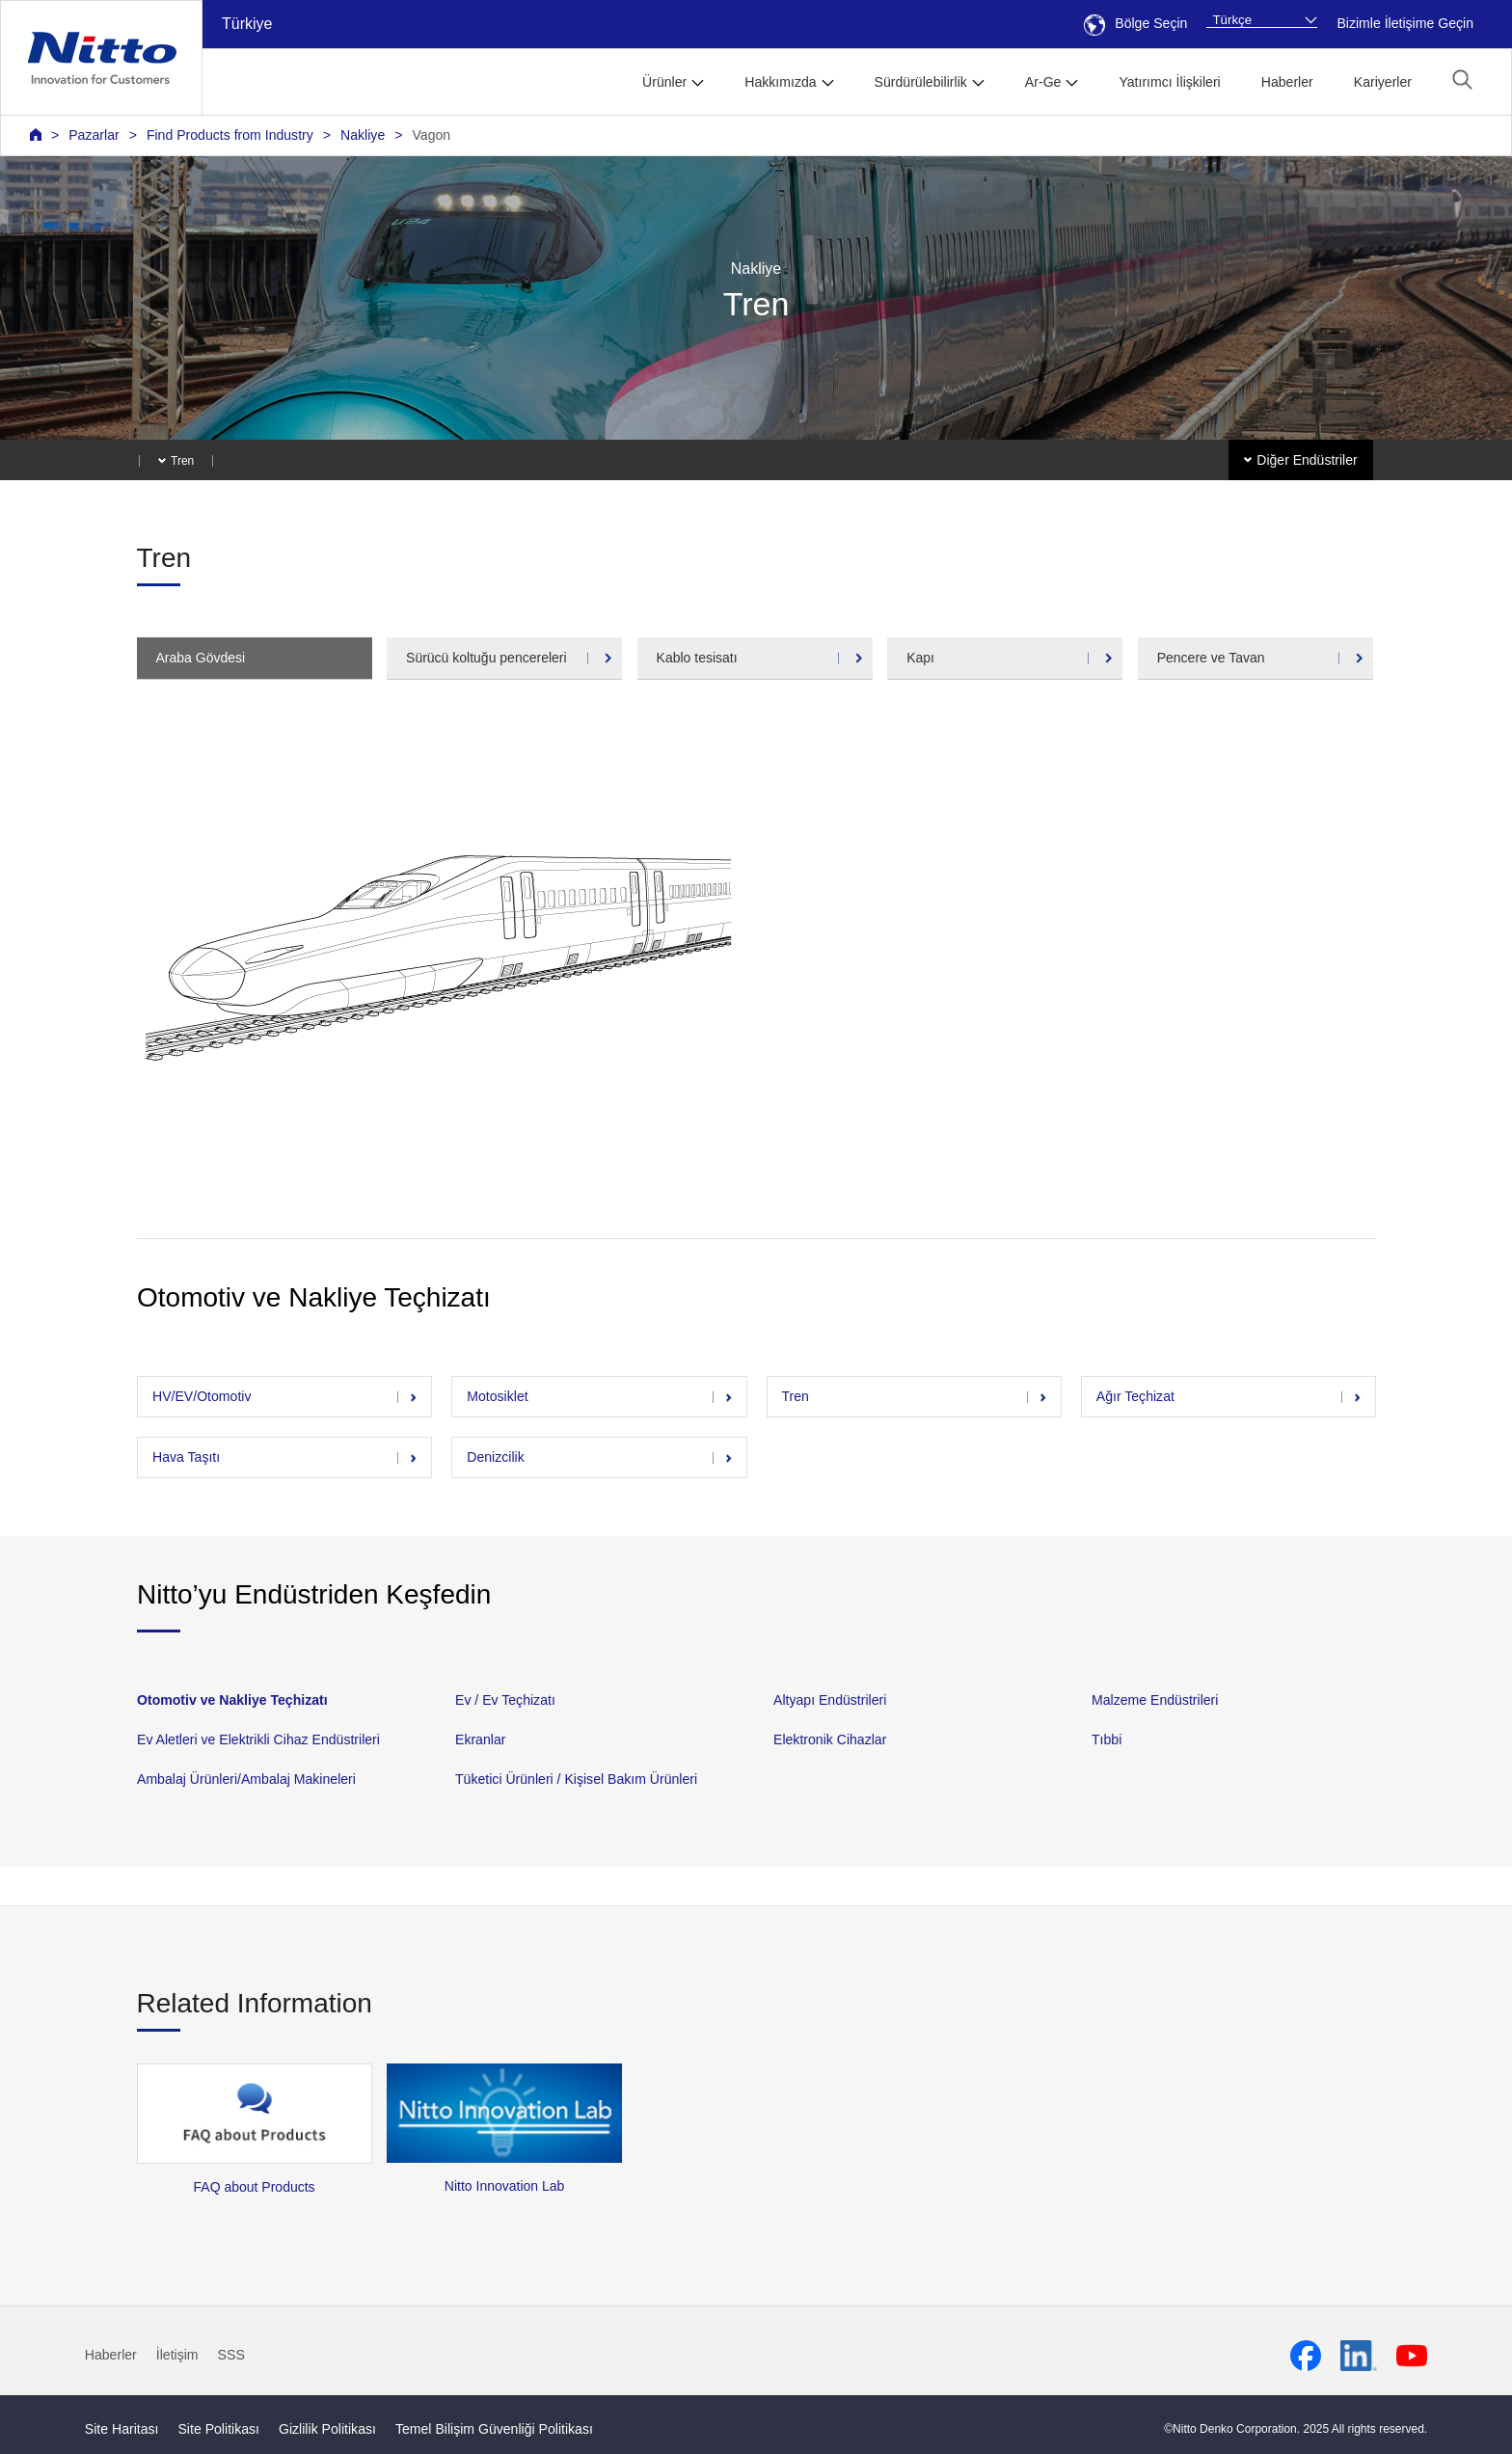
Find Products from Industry (230, 135)
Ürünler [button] (664, 82)
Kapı (920, 657)
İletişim (177, 2354)
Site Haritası (122, 2429)
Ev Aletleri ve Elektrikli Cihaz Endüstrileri (258, 1739)
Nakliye (362, 135)
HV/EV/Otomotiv (202, 1396)
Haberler (1287, 82)
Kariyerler (1383, 82)
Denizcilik (495, 1457)
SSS (231, 2354)
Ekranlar (480, 1739)
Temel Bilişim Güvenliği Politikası (494, 2429)
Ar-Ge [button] (1043, 82)
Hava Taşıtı (186, 1457)
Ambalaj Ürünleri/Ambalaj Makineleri (246, 1779)
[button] (1462, 79)
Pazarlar (93, 135)
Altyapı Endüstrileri (829, 1700)
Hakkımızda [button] (780, 82)
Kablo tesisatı (697, 657)
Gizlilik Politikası (327, 2429)
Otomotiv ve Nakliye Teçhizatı (232, 1700)
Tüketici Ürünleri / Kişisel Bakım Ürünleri (576, 1779)
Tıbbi (1106, 1739)
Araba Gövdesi (201, 657)
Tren (794, 1396)
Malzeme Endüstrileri (1155, 1700)
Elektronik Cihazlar (829, 1739)
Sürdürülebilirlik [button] (921, 82)
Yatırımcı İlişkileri (1169, 82)
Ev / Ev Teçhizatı (505, 1700)
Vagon (431, 135)
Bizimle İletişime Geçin (1404, 23)
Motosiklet (497, 1396)
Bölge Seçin (1135, 23)
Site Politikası (218, 2429)
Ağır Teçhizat (1134, 1396)
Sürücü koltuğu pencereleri (486, 657)
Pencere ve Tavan (1211, 657)
